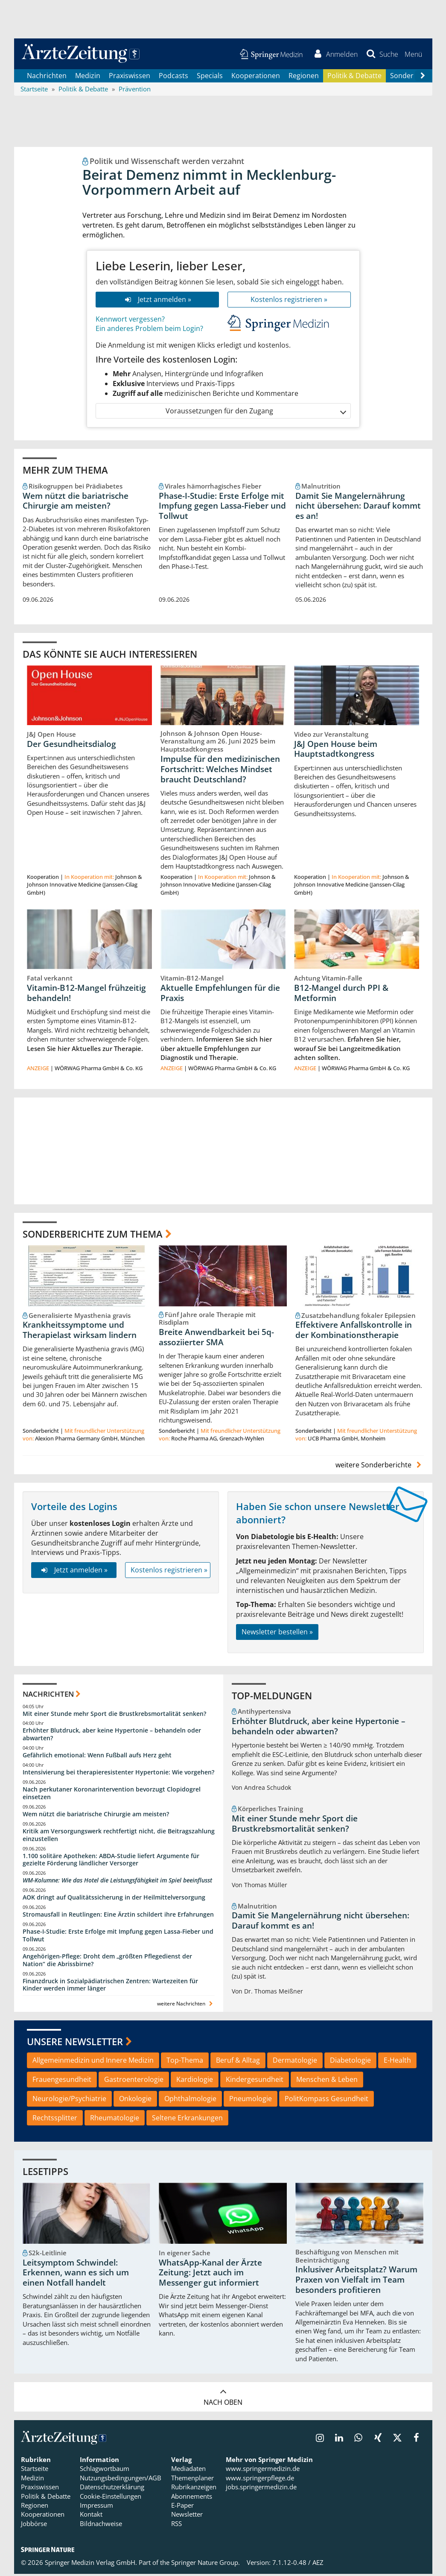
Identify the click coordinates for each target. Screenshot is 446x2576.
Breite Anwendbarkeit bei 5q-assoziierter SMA (216, 1338)
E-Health (397, 2062)
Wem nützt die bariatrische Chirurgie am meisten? (75, 502)
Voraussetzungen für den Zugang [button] (255, 412)
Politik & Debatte (354, 77)
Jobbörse (34, 2525)
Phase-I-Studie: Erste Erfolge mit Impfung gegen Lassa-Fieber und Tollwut (222, 507)
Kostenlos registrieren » (289, 300)
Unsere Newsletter (75, 2042)
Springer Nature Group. (205, 2564)
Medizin (87, 77)
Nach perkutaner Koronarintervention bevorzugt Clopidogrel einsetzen (112, 1795)
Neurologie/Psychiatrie (69, 2100)
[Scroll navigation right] (423, 77)
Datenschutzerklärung (112, 2488)
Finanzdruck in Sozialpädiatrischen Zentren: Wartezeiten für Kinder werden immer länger (110, 1986)
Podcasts (173, 77)
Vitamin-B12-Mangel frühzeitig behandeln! (86, 994)
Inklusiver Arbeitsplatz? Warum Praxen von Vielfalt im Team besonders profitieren (356, 2281)
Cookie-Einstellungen (110, 2498)
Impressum (96, 2507)
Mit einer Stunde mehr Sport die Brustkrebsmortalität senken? (114, 1715)
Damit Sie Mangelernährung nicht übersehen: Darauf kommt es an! (358, 507)
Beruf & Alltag (238, 2062)
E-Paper (182, 2507)
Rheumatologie (114, 2119)
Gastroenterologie (133, 2081)
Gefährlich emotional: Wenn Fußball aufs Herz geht (97, 1757)
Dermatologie (295, 2062)
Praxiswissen (129, 77)
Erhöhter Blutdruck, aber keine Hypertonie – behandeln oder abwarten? (112, 1736)
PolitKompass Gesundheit (326, 2100)
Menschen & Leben (327, 2081)
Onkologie (135, 2100)
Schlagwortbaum (104, 2470)
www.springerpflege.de (260, 2479)
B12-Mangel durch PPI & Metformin (341, 994)
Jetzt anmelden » (157, 300)
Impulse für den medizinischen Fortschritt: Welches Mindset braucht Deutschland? (220, 770)
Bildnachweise (101, 2525)
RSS (176, 2525)
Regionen (304, 77)
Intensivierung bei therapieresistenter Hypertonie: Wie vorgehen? (118, 1774)
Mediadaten (188, 2470)
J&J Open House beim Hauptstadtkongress (335, 750)
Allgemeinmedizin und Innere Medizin (93, 2062)
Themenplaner (192, 2479)
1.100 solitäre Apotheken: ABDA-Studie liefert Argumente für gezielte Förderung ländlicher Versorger (111, 1861)
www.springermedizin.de (263, 2470)
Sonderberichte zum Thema (93, 1235)
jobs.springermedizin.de (261, 2488)
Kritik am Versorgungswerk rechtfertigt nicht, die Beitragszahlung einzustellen (119, 1836)
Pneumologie (250, 2100)
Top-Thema (184, 2062)
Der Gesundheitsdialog (71, 745)
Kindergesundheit (254, 2081)
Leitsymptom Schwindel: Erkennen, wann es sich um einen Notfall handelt (76, 2274)
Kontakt (91, 2516)
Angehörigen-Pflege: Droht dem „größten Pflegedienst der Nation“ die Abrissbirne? (107, 1962)
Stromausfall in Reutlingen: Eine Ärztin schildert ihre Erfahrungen (118, 1916)
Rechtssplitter (54, 2119)
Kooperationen (255, 77)
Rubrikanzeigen (193, 2488)
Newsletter (187, 2516)
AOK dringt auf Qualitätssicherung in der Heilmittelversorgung (114, 1899)
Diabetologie (350, 2062)
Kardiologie (194, 2081)
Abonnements (191, 2498)
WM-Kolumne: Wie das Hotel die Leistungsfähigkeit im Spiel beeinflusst (117, 1882)
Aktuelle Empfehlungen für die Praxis (220, 994)
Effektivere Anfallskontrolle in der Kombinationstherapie (353, 1331)
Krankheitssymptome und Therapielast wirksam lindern (80, 1331)
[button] (413, 54)
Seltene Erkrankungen (187, 2119)
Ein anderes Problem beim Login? (149, 330)
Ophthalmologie (190, 2100)
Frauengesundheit (61, 2081)
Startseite (34, 2470)
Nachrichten (47, 77)
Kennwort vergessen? (130, 320)
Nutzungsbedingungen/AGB (120, 2479)
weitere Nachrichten (186, 2005)
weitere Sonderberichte (379, 1466)
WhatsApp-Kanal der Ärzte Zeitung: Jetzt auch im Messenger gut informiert (210, 2274)
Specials (210, 77)
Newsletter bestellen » (277, 1633)
